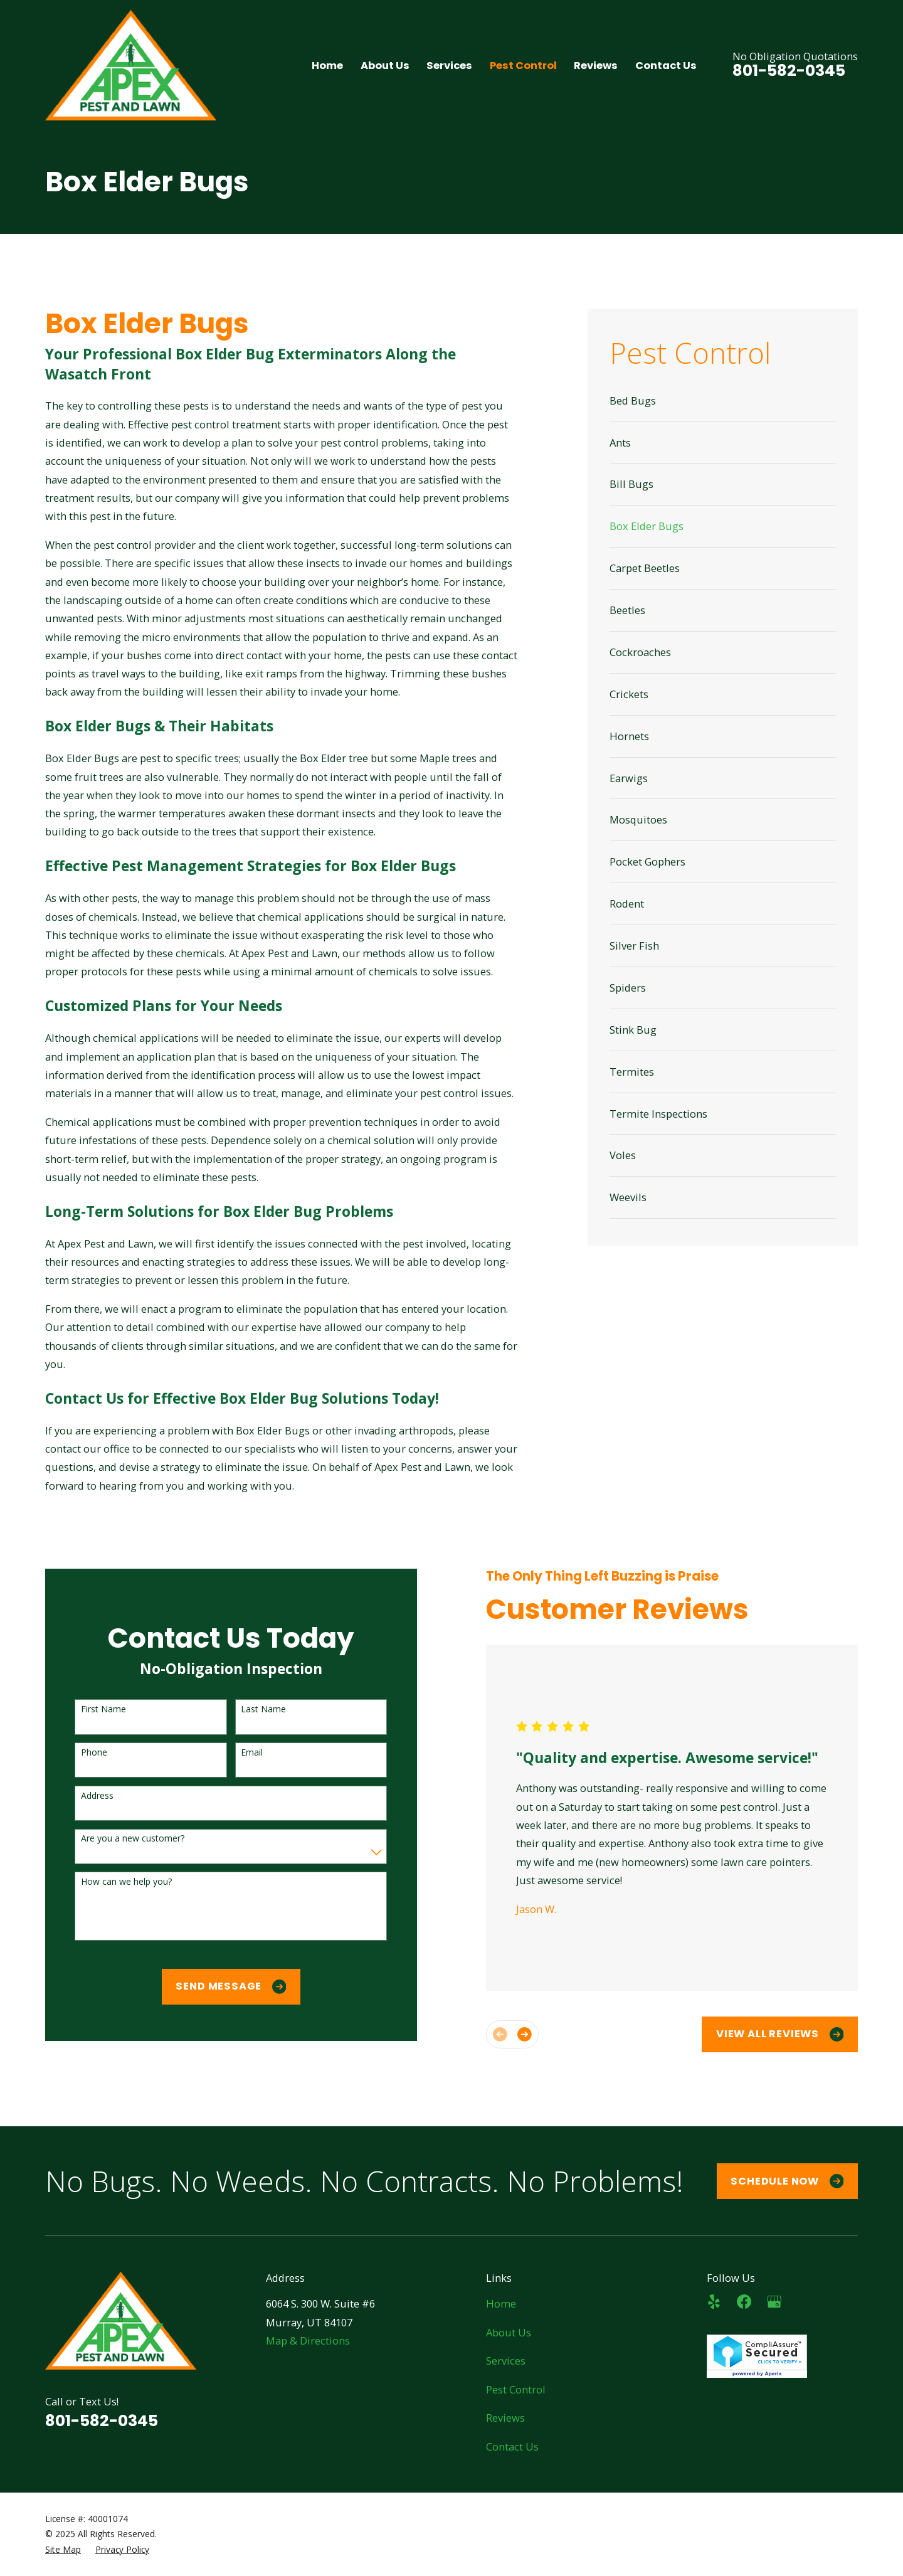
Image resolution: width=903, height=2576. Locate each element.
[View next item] (512, 2034)
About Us (508, 2332)
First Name (90, 1709)
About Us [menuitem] (385, 65)
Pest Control (516, 2389)
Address (84, 1796)
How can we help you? (113, 1882)
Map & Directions (308, 2340)
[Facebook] (744, 2301)
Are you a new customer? (119, 1838)
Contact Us (512, 2446)
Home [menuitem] (327, 65)
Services (505, 2360)
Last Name (250, 1709)
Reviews (505, 2417)
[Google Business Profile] (774, 2301)
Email (239, 1752)
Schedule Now (787, 2181)
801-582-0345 (788, 71)
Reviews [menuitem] (596, 65)
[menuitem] (723, 400)
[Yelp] (714, 2301)
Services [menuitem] (449, 65)
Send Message (218, 1986)
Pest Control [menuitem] (523, 65)
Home (501, 2303)
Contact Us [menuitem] (666, 65)
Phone (81, 1752)
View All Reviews (766, 2034)
